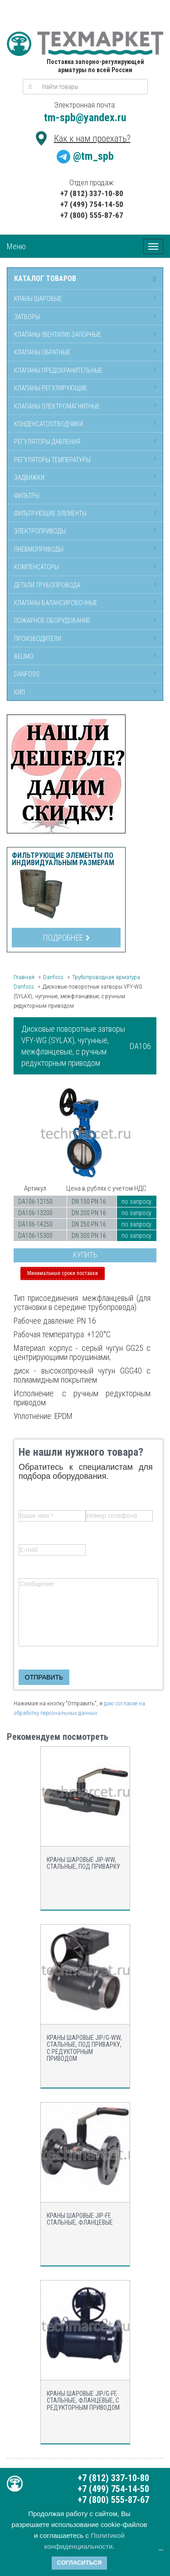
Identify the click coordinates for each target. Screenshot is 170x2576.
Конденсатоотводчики (48, 424)
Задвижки (29, 477)
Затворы (27, 316)
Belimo (24, 656)
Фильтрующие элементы (50, 513)
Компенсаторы (36, 567)
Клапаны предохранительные (58, 370)
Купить (85, 1255)
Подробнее (66, 937)
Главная (24, 977)
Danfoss (26, 674)
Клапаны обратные (42, 352)
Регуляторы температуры (52, 459)
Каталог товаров (45, 279)
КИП (19, 692)
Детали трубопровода (47, 585)
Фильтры (26, 495)
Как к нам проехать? (92, 138)
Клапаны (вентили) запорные (57, 334)
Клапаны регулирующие (50, 388)
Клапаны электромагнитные (57, 406)
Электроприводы (40, 531)
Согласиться (79, 2562)
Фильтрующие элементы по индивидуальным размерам (63, 859)
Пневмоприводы (38, 549)
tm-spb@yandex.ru (85, 117)
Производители (37, 638)
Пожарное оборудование (52, 620)
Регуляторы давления (47, 441)
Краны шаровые (38, 298)
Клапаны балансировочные (55, 602)
